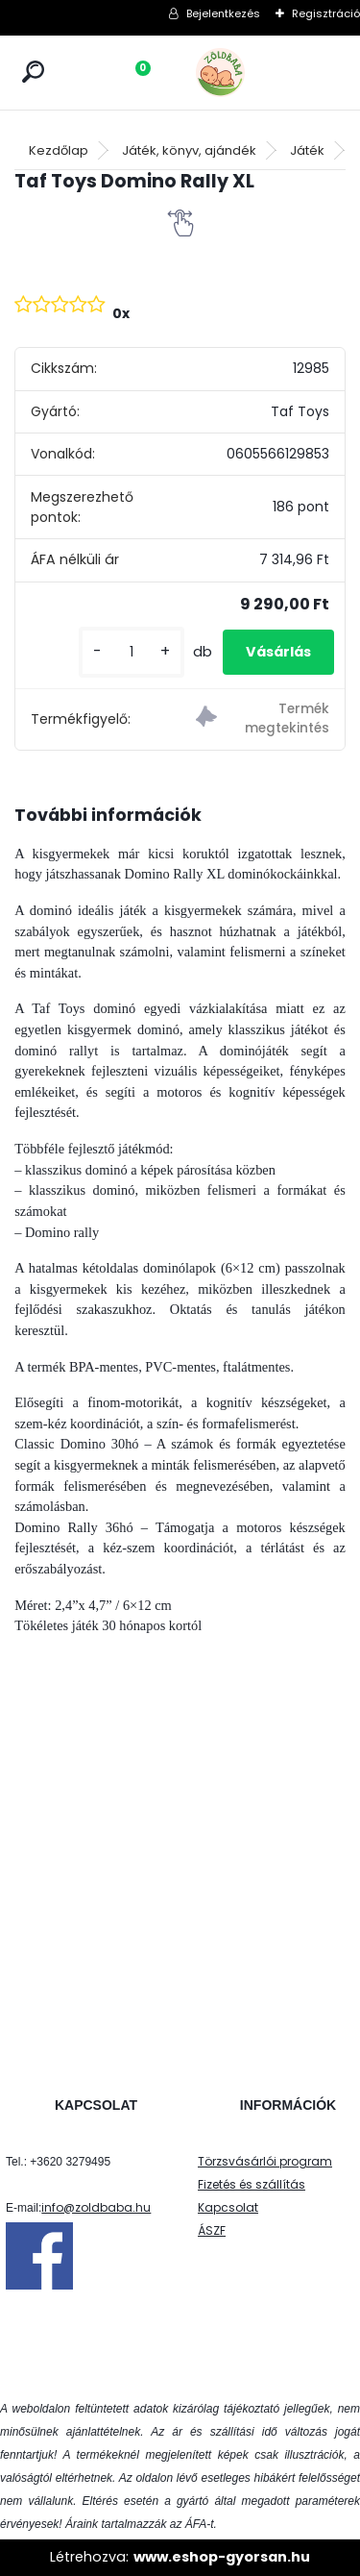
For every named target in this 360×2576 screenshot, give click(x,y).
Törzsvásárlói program (265, 2161)
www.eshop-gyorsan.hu (221, 2556)
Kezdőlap (58, 150)
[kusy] (131, 652)
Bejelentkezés (223, 13)
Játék (307, 150)
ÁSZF (212, 2230)
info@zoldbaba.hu (96, 2207)
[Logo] (263, 72)
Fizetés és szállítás (251, 2184)
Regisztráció (326, 13)
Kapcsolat (228, 2207)
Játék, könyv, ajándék (189, 150)
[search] (33, 71)
